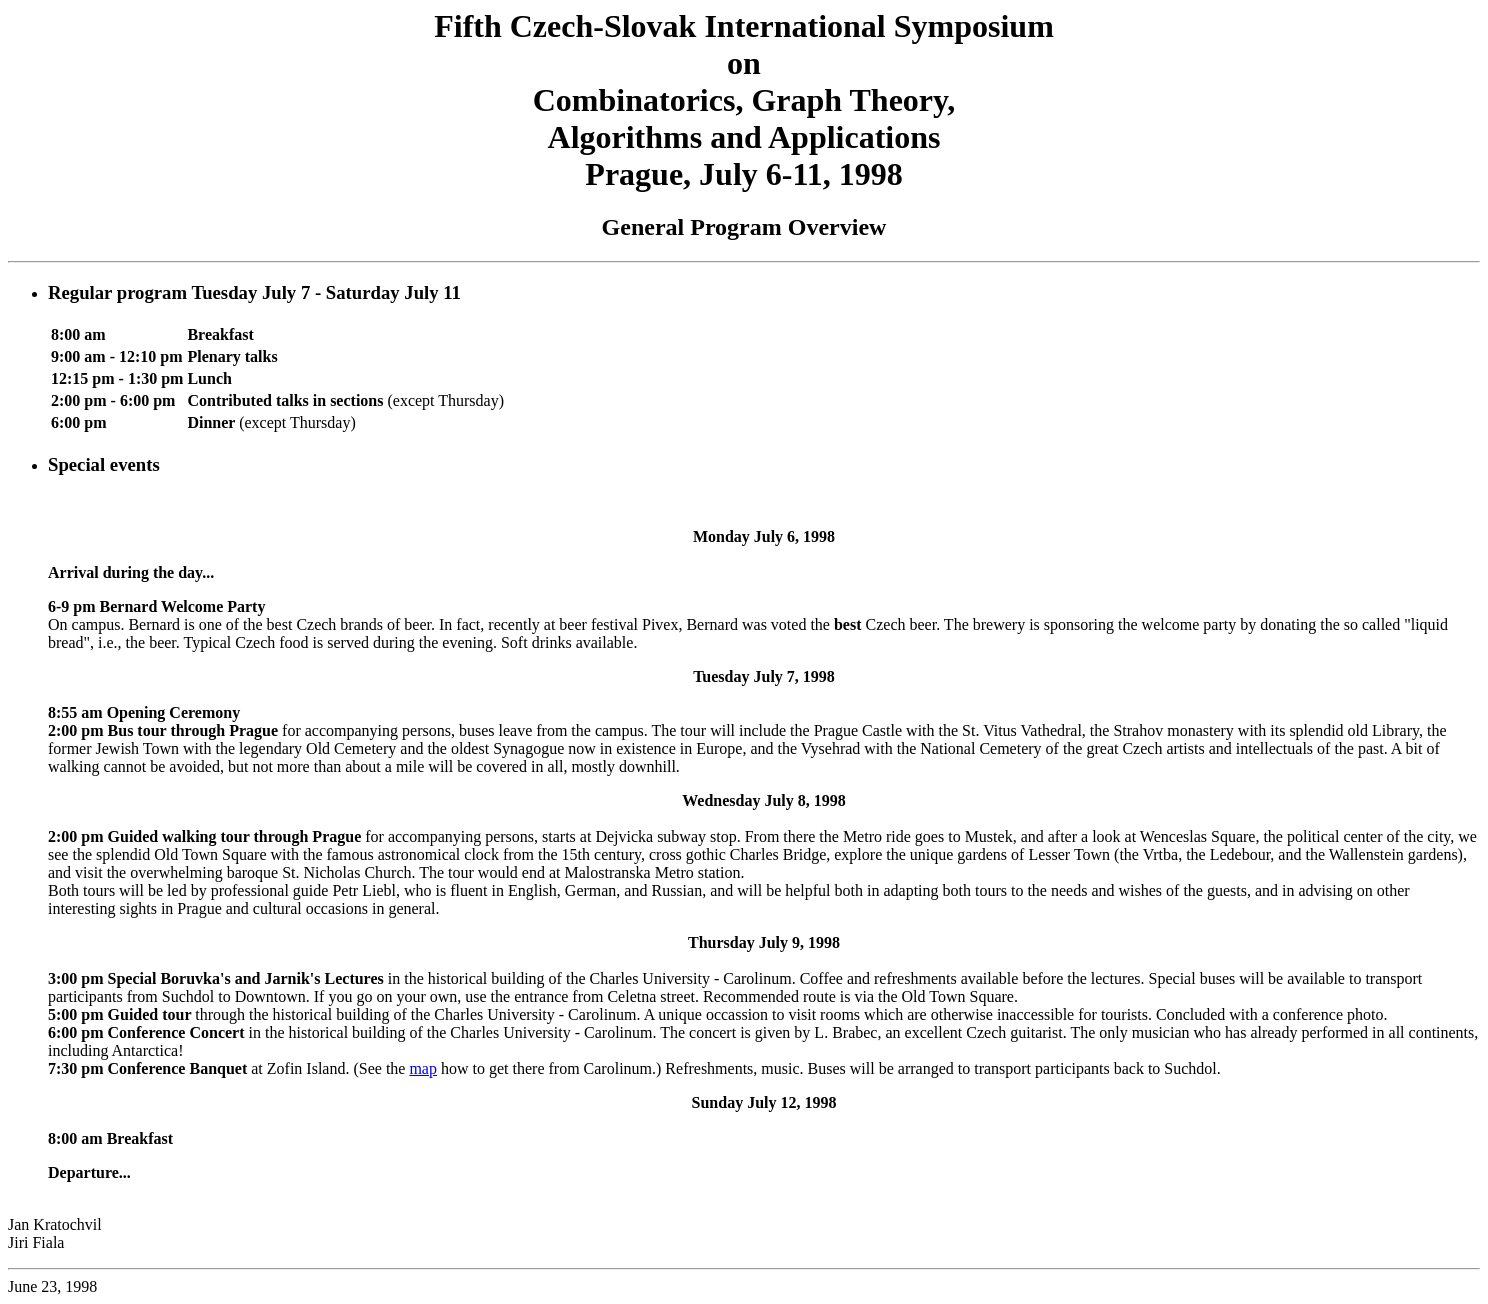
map (423, 1068)
